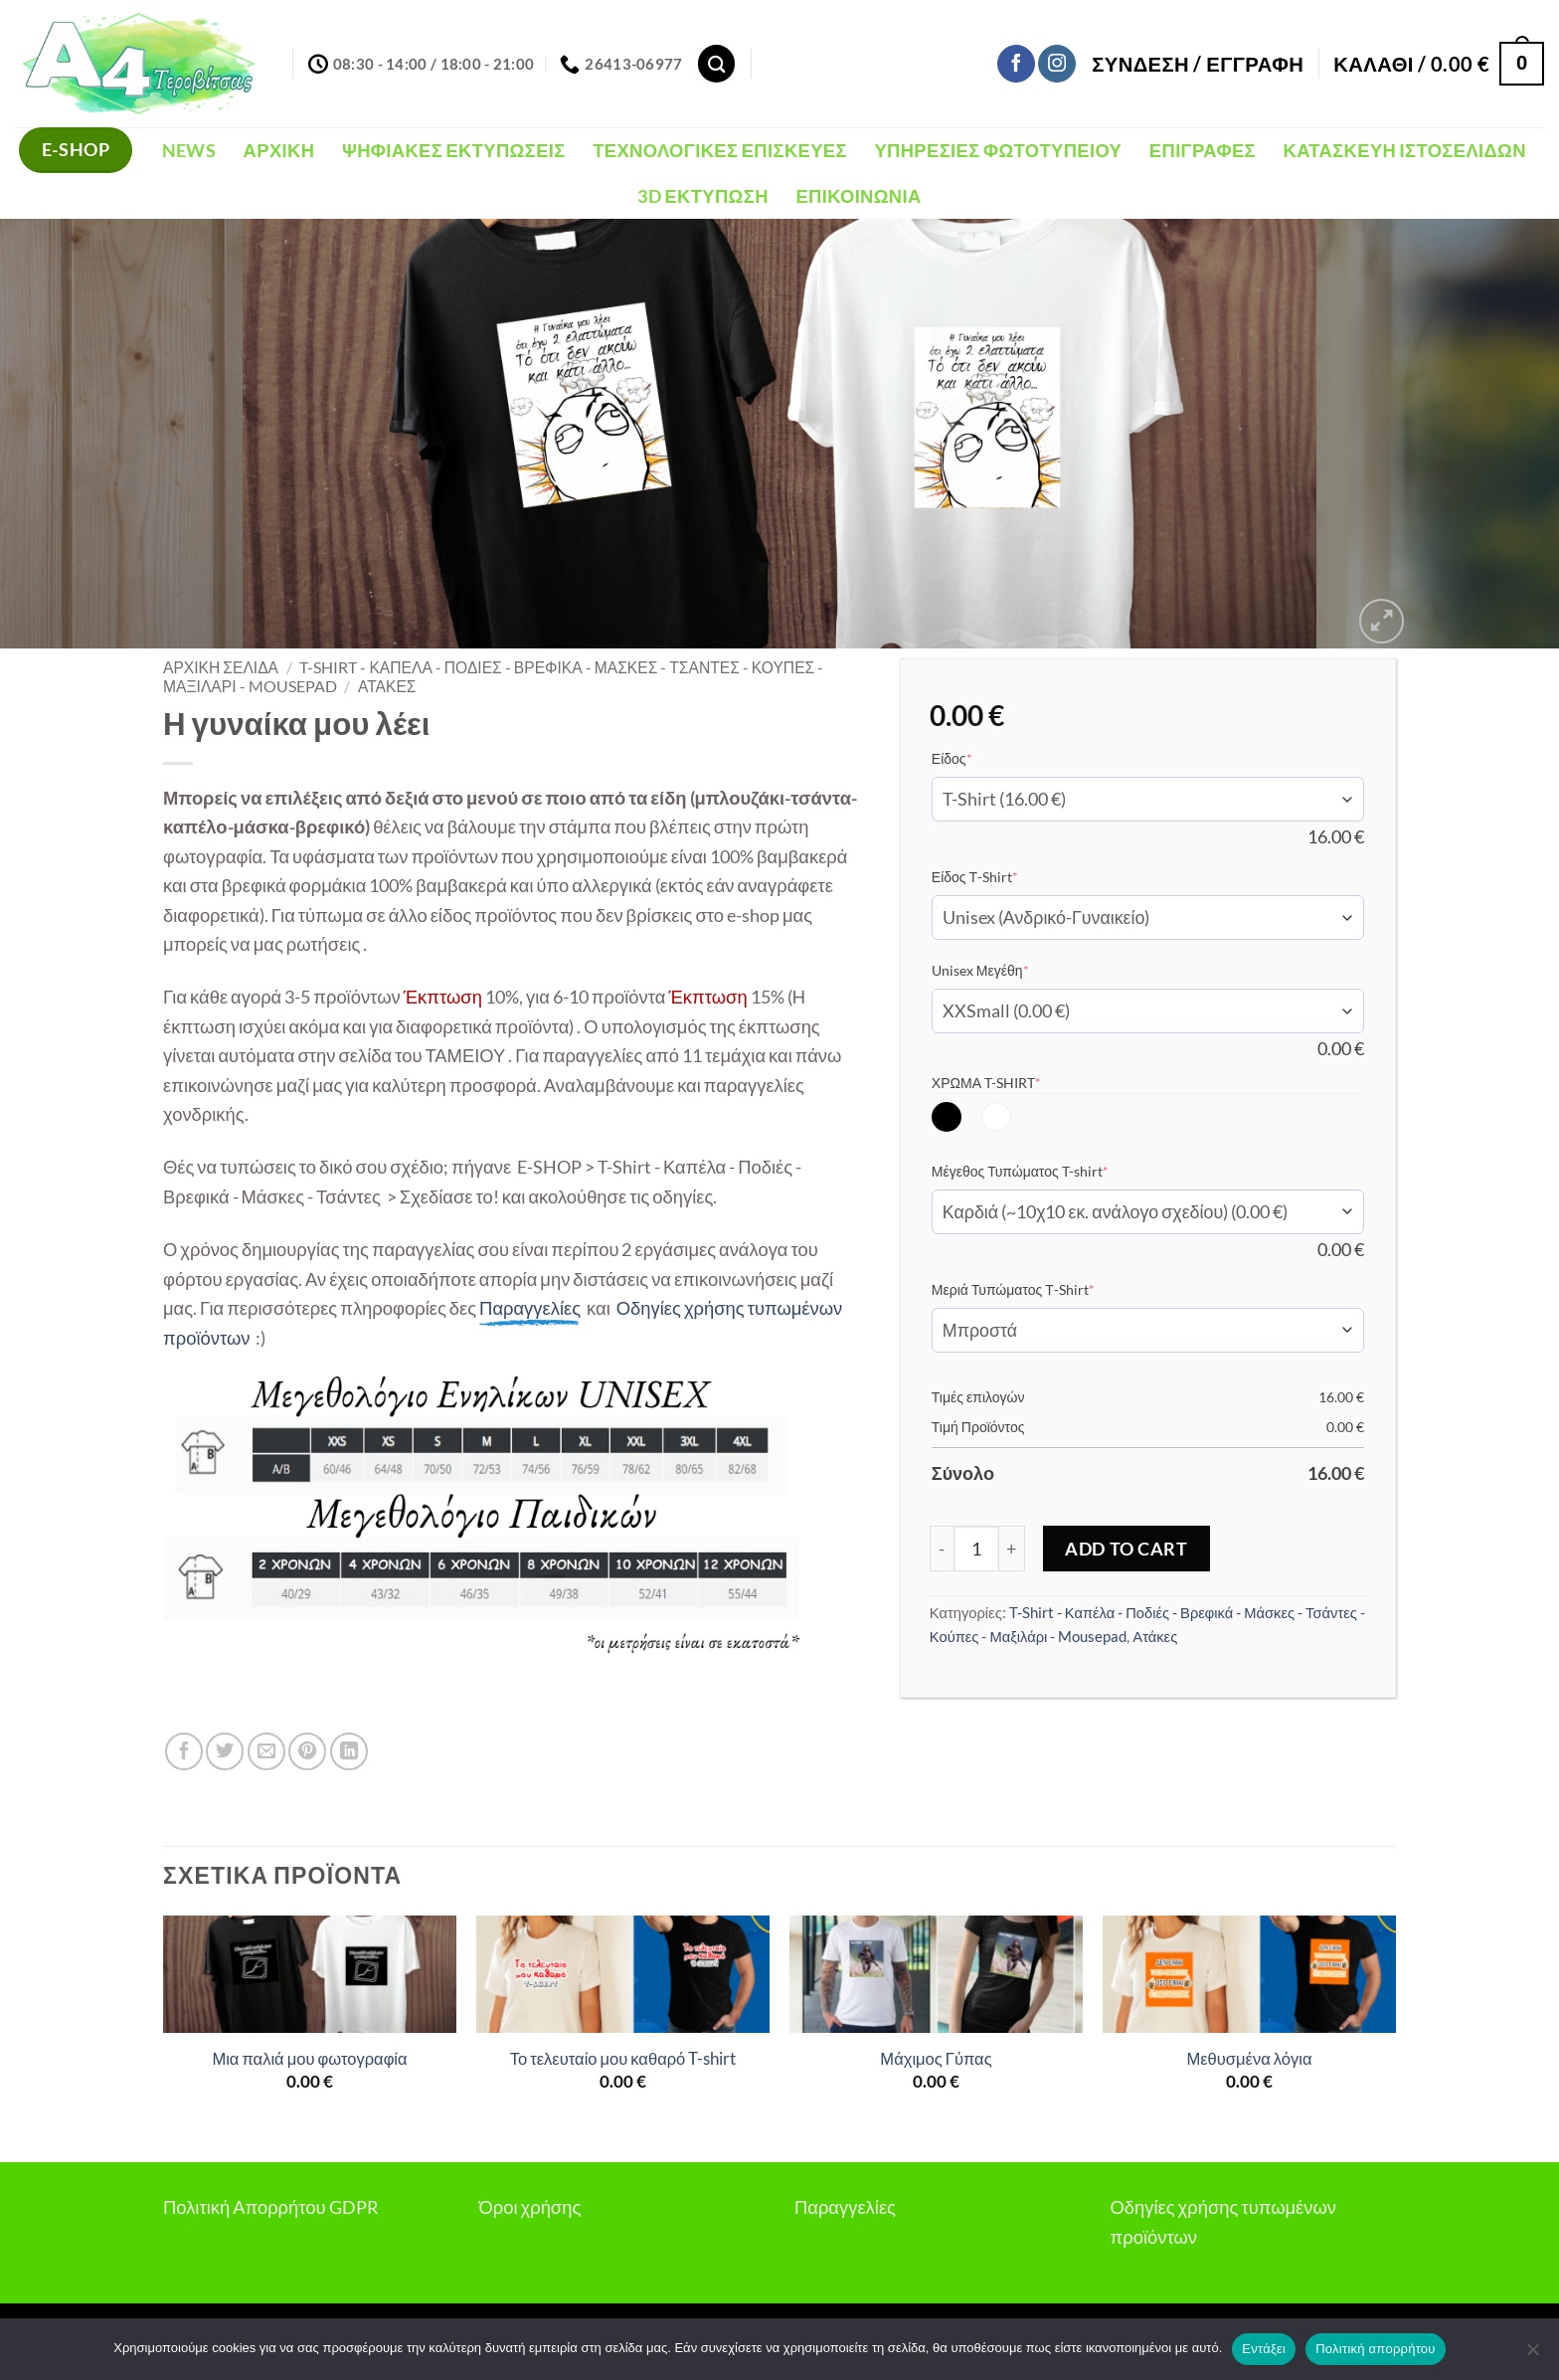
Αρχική (279, 150)
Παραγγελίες (845, 2207)
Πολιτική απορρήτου (1375, 2348)
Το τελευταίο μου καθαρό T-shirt (623, 2059)
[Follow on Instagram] (1057, 64)
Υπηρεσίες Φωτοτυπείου (998, 150)
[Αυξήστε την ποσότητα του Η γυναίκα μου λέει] (1012, 1548)
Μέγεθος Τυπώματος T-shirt (1050, 1171)
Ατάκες (387, 686)
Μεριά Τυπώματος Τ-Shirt (1043, 1289)
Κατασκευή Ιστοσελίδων (1405, 150)
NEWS (189, 150)
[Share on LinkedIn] (349, 1751)
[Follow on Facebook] (1016, 64)
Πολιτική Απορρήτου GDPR (271, 2207)
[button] (1197, 64)
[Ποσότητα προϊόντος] (976, 1548)
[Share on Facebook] (184, 1751)
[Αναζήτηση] (716, 63)
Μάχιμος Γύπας (935, 2059)
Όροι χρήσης (530, 2207)
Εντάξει (1264, 2348)
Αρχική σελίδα (220, 667)
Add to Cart (1126, 1548)
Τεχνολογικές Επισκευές (720, 150)
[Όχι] (1532, 2355)
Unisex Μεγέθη (1011, 970)
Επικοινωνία (858, 196)
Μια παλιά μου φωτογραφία (309, 2059)
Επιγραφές (1202, 150)
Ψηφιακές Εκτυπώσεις (454, 150)
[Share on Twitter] (225, 1751)
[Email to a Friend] (266, 1751)
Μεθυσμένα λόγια (1248, 2059)
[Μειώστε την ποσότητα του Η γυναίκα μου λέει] (941, 1548)
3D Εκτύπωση (702, 196)
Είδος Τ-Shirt (1005, 876)
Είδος (982, 758)
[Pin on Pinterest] (307, 1751)
